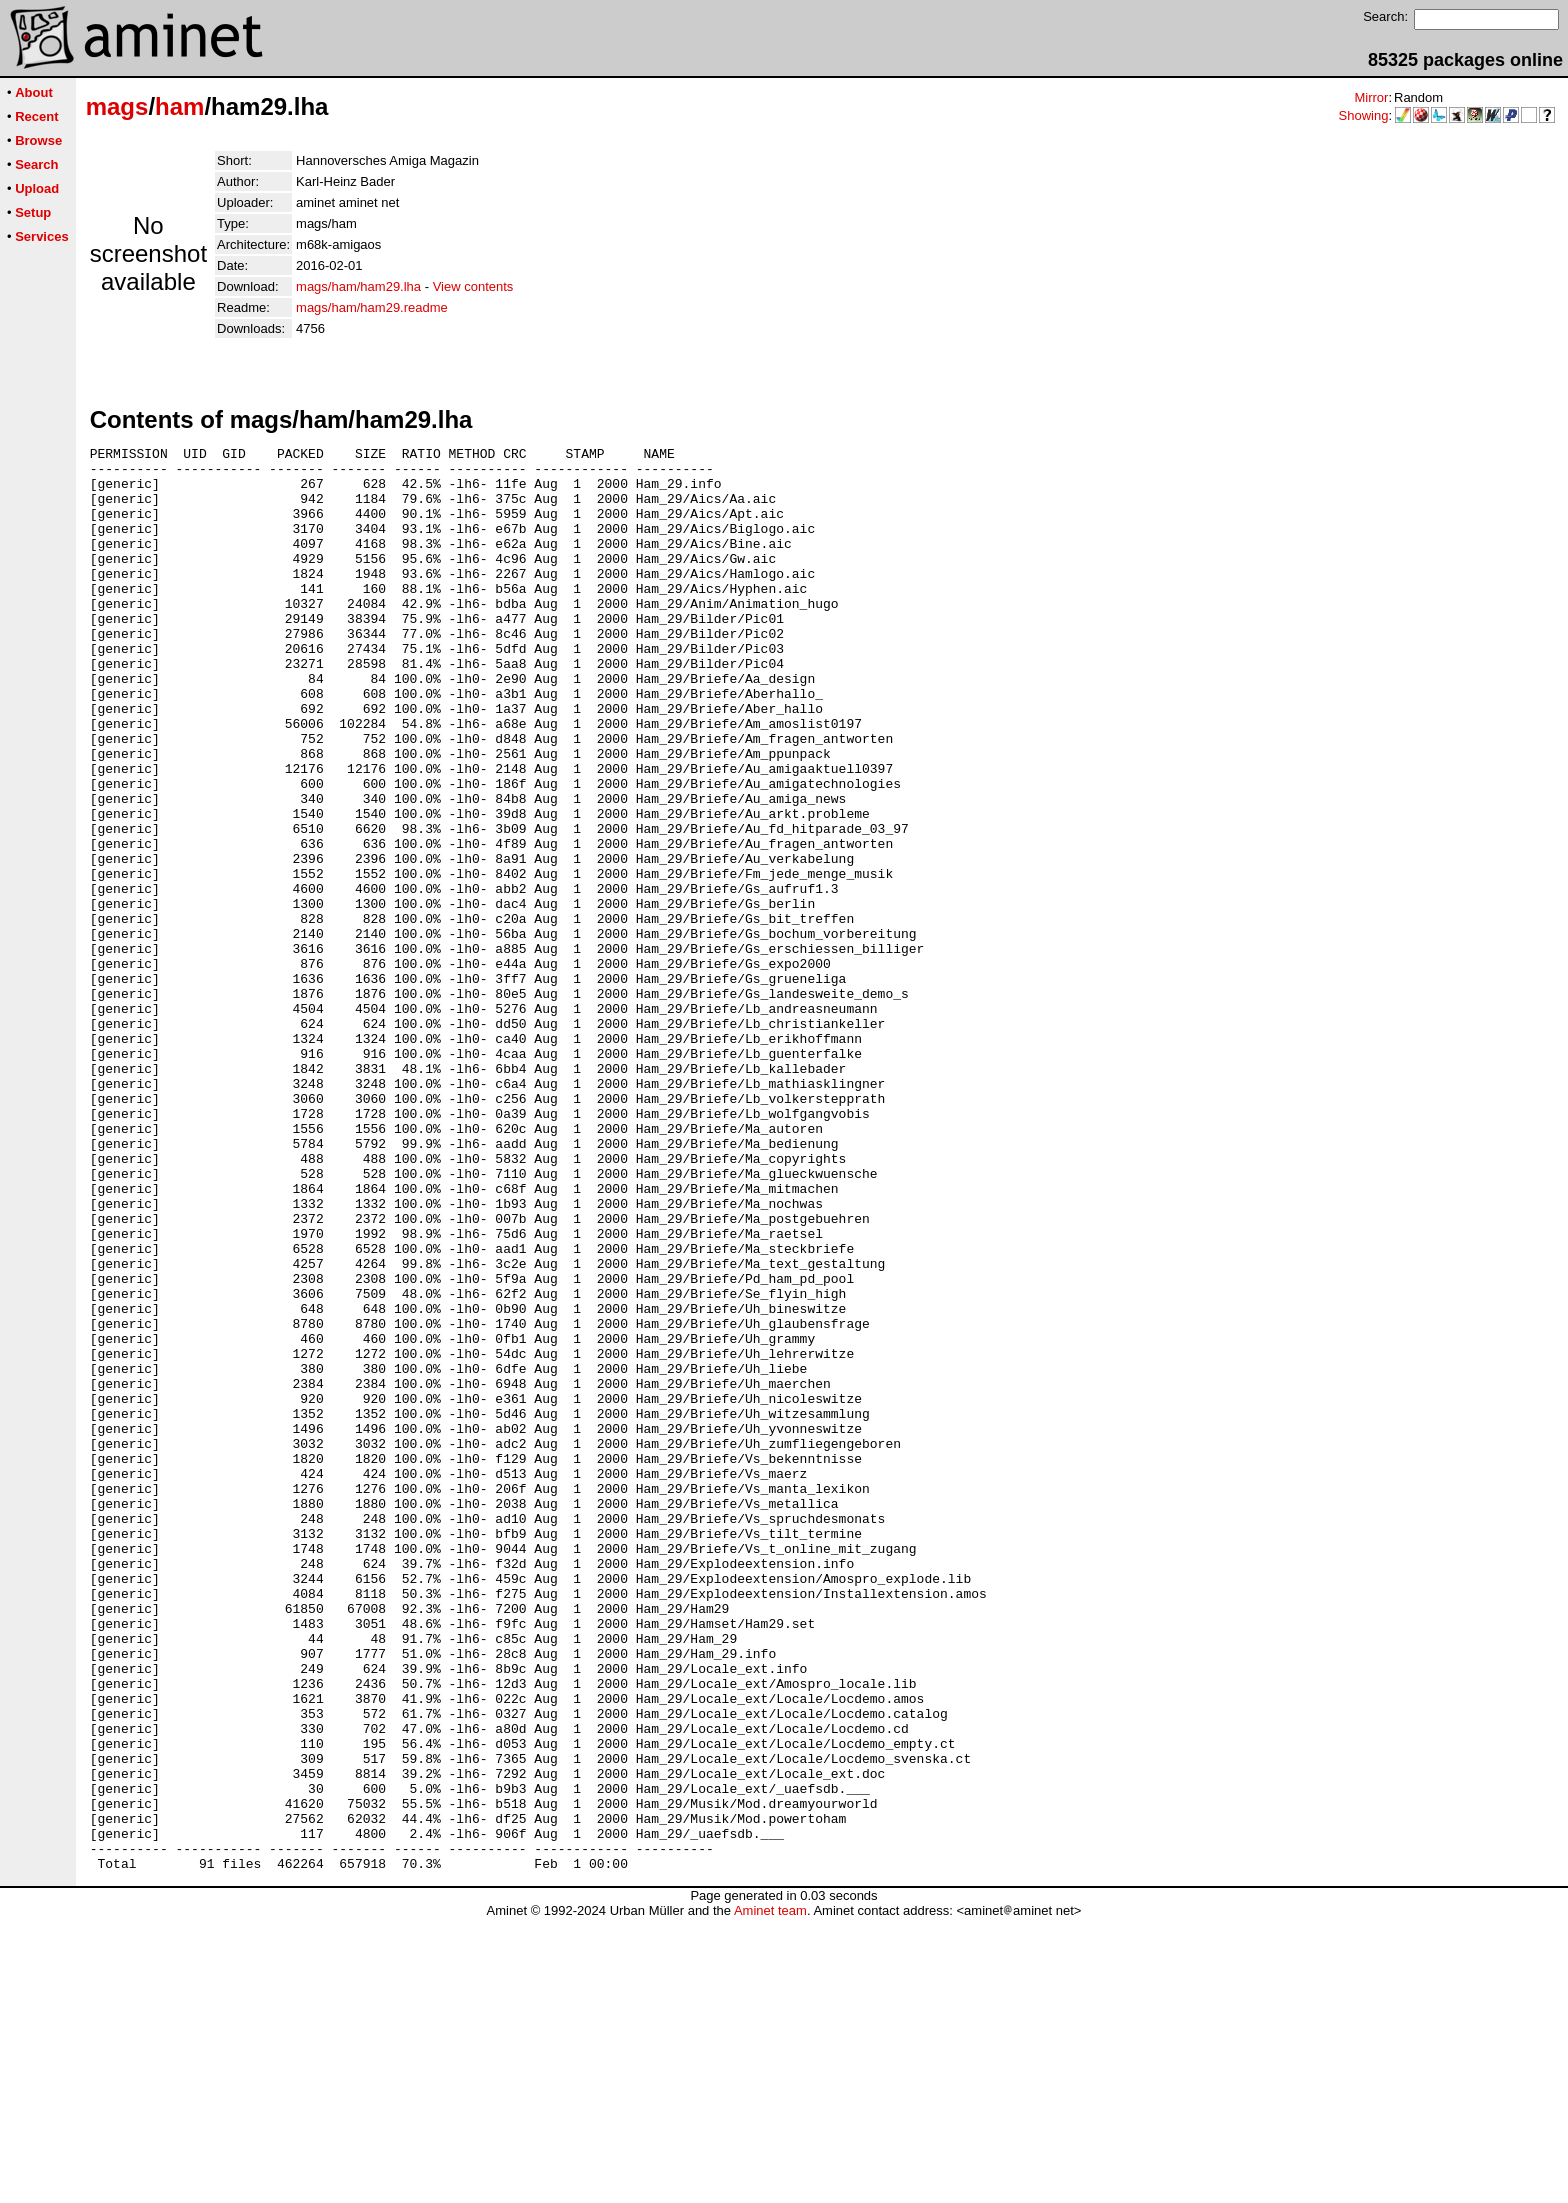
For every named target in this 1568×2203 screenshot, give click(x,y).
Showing (1364, 115)
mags (117, 106)
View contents (473, 286)
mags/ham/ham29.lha (358, 286)
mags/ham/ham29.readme (372, 307)
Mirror (1371, 97)
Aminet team (770, 2195)
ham (179, 106)
